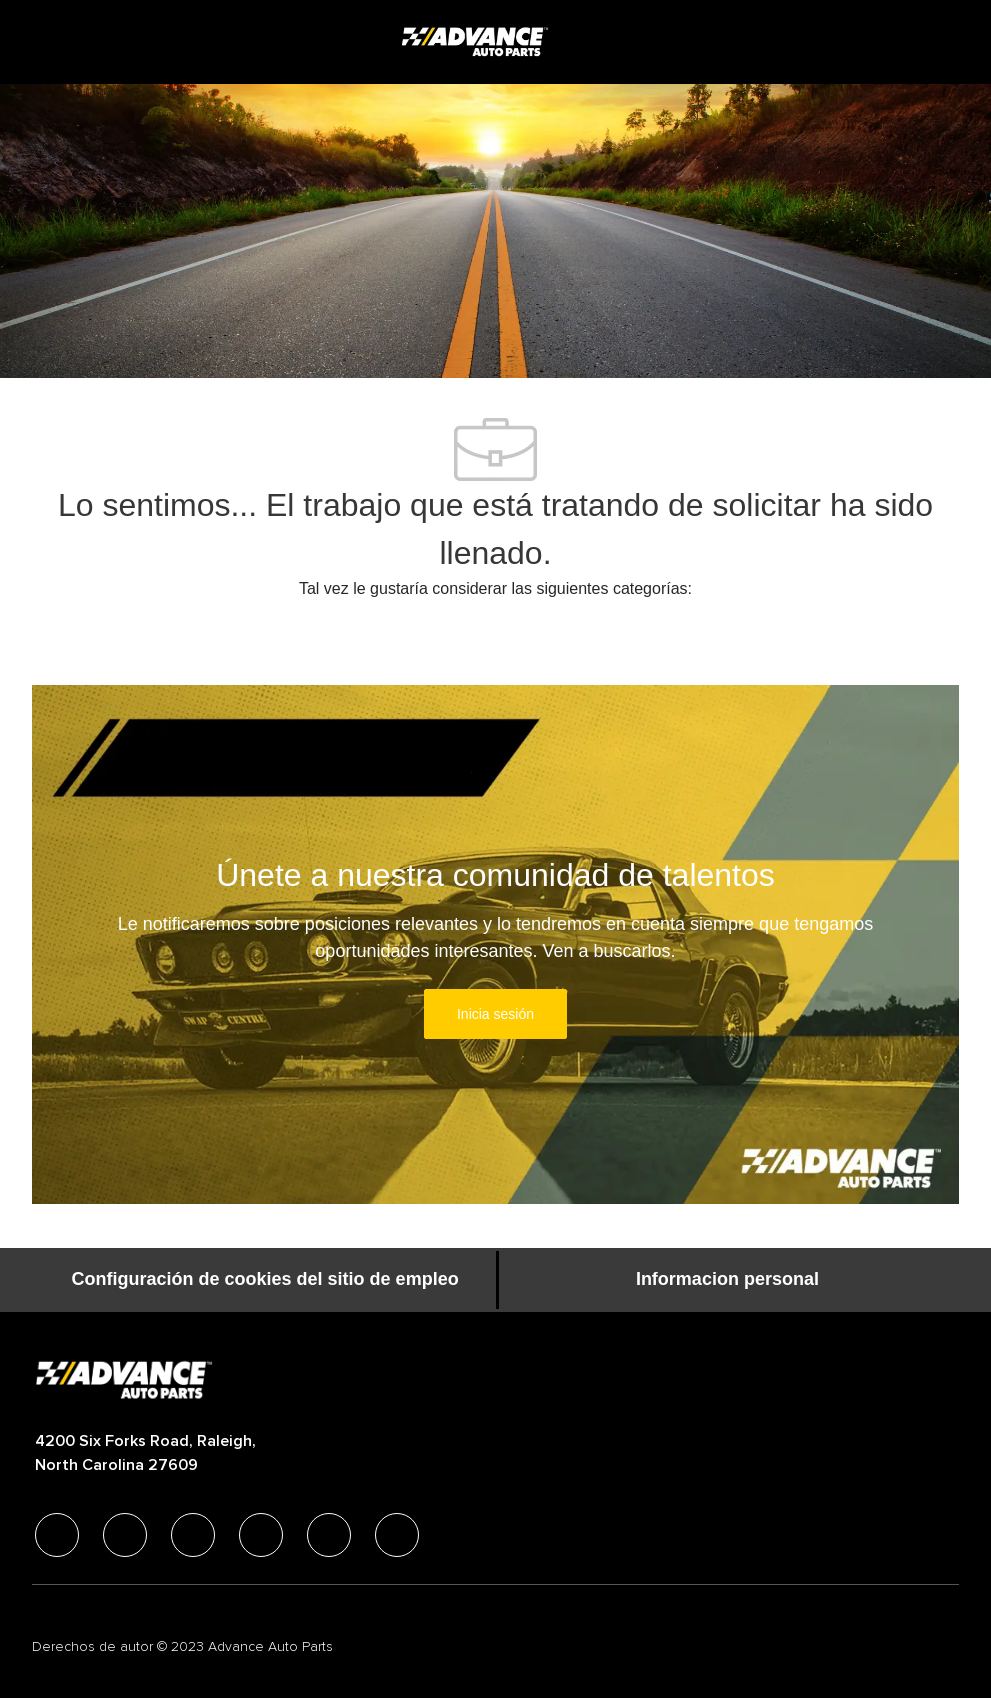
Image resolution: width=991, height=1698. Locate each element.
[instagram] (261, 1535)
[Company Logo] (477, 41)
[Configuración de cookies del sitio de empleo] (265, 1280)
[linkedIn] (125, 1535)
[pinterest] (397, 1535)
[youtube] (329, 1535)
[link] (495, 1014)
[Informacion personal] (727, 1280)
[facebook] (57, 1535)
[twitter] (193, 1535)
